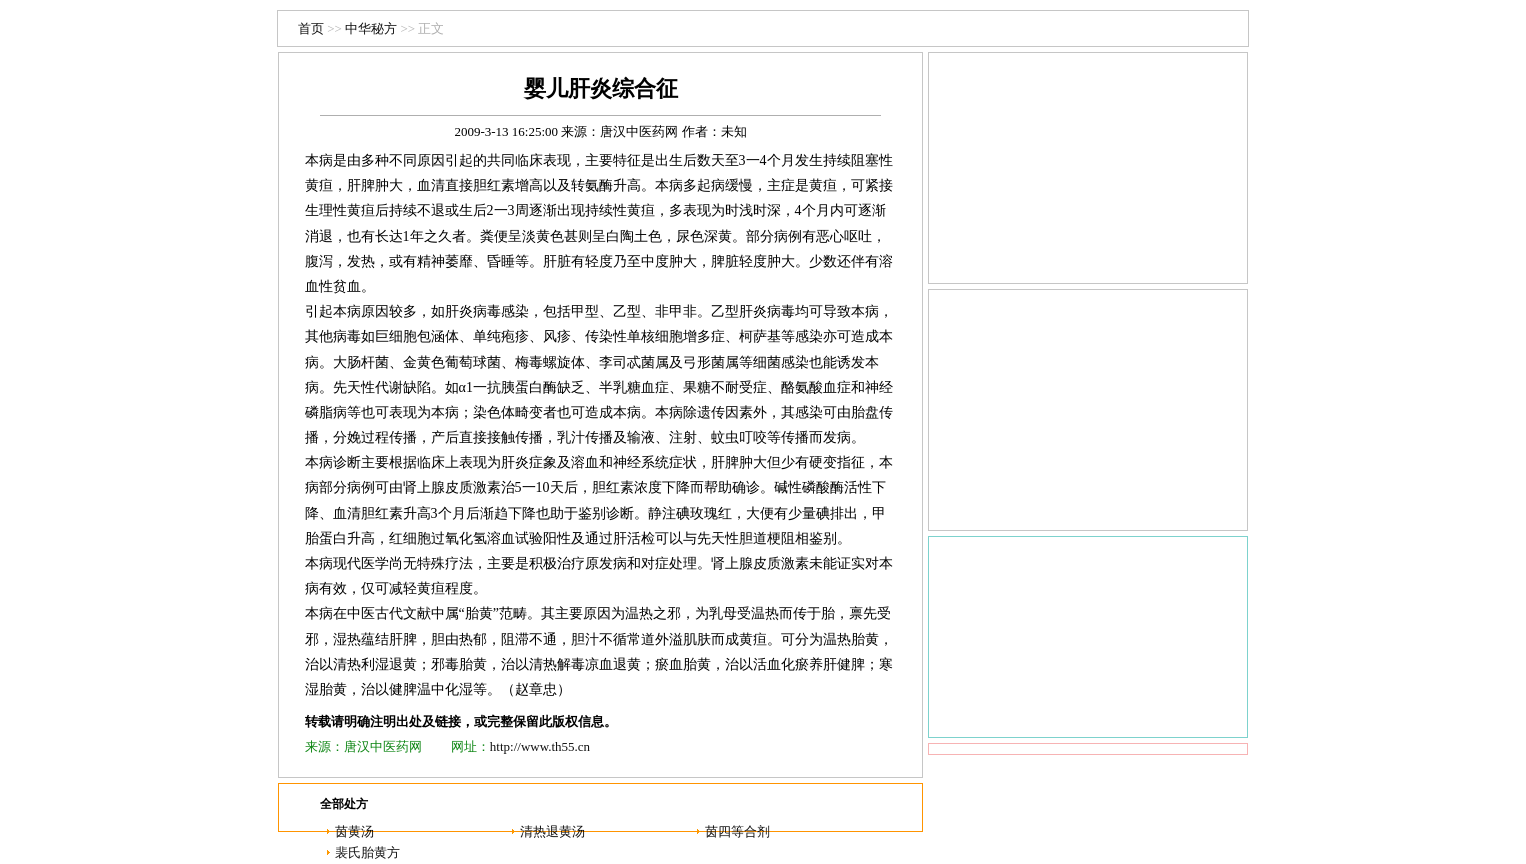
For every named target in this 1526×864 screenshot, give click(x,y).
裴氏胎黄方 (367, 852)
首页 (311, 28)
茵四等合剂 (737, 831)
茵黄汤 (354, 831)
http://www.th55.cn (540, 746)
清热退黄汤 (552, 831)
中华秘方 (371, 28)
